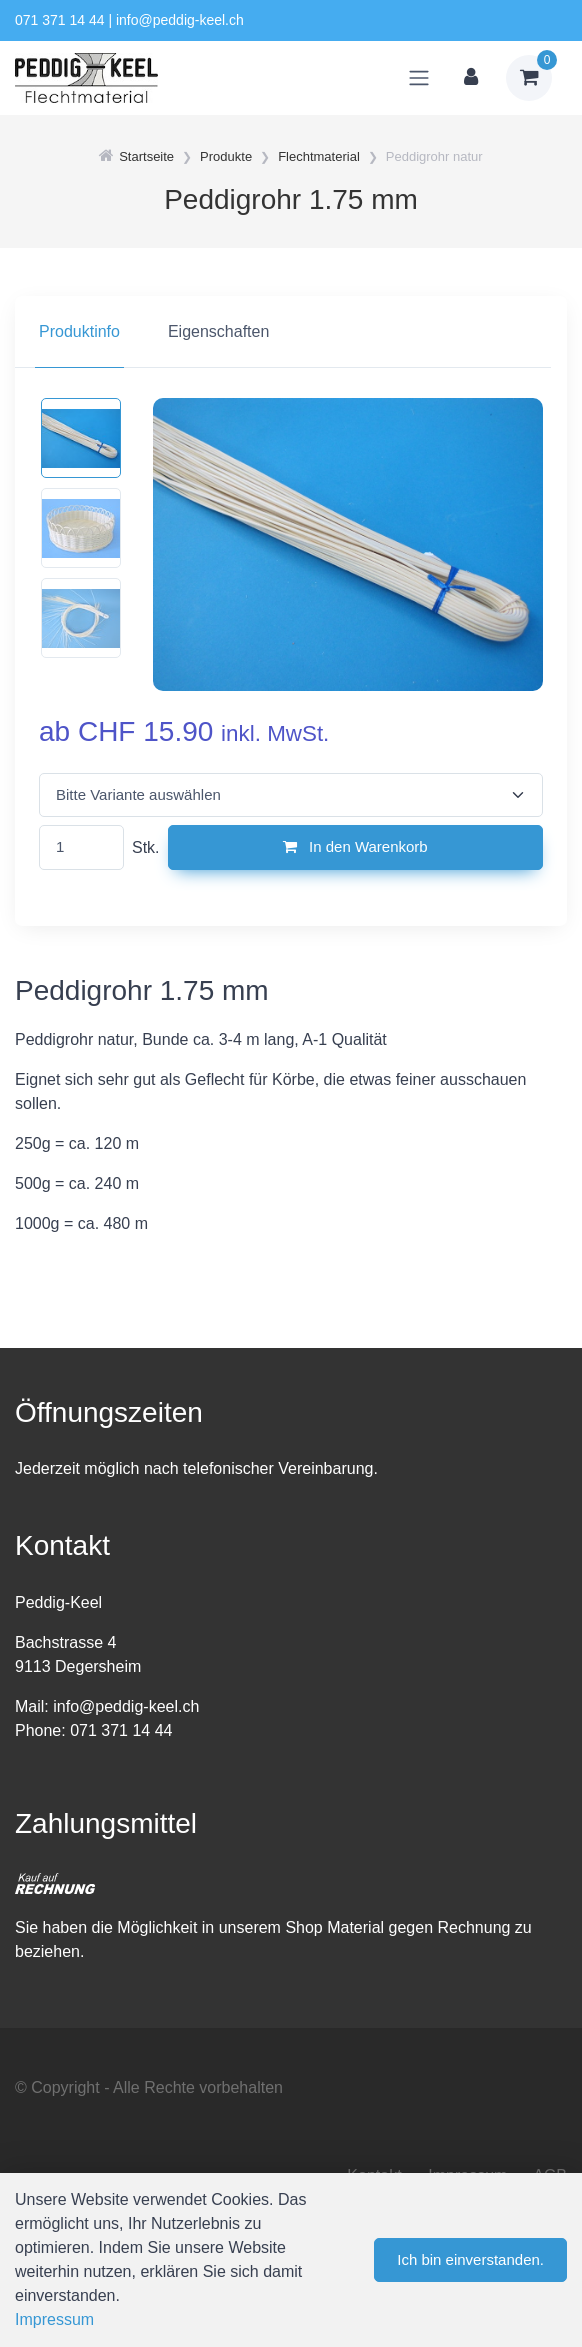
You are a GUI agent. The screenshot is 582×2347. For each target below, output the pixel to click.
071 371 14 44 (60, 20)
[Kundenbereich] (471, 78)
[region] (291, 332)
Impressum (54, 2319)
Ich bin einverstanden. (470, 2259)
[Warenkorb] (529, 78)
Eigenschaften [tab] (218, 331)
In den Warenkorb (355, 846)
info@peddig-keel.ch (180, 20)
